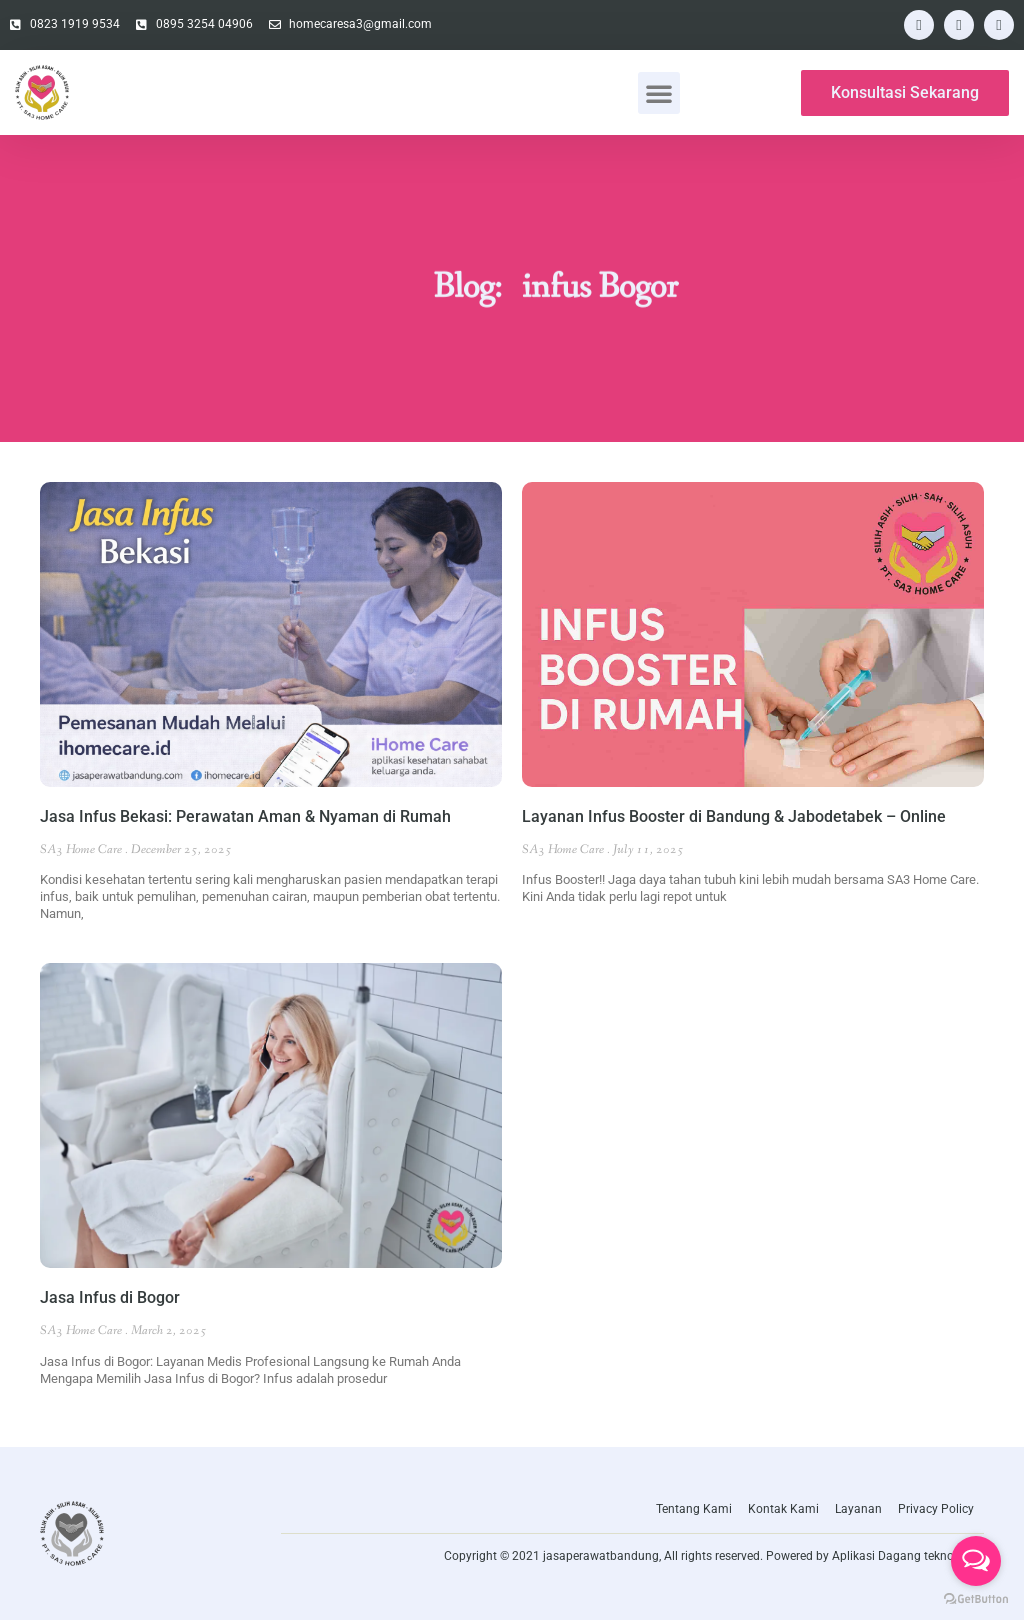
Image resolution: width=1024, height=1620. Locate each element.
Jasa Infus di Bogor (110, 1297)
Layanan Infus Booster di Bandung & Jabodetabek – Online (734, 816)
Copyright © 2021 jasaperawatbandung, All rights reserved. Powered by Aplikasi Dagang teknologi (709, 1556)
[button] (659, 93)
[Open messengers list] (976, 1561)
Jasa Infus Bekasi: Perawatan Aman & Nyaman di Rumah (245, 816)
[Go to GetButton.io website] (976, 1599)
